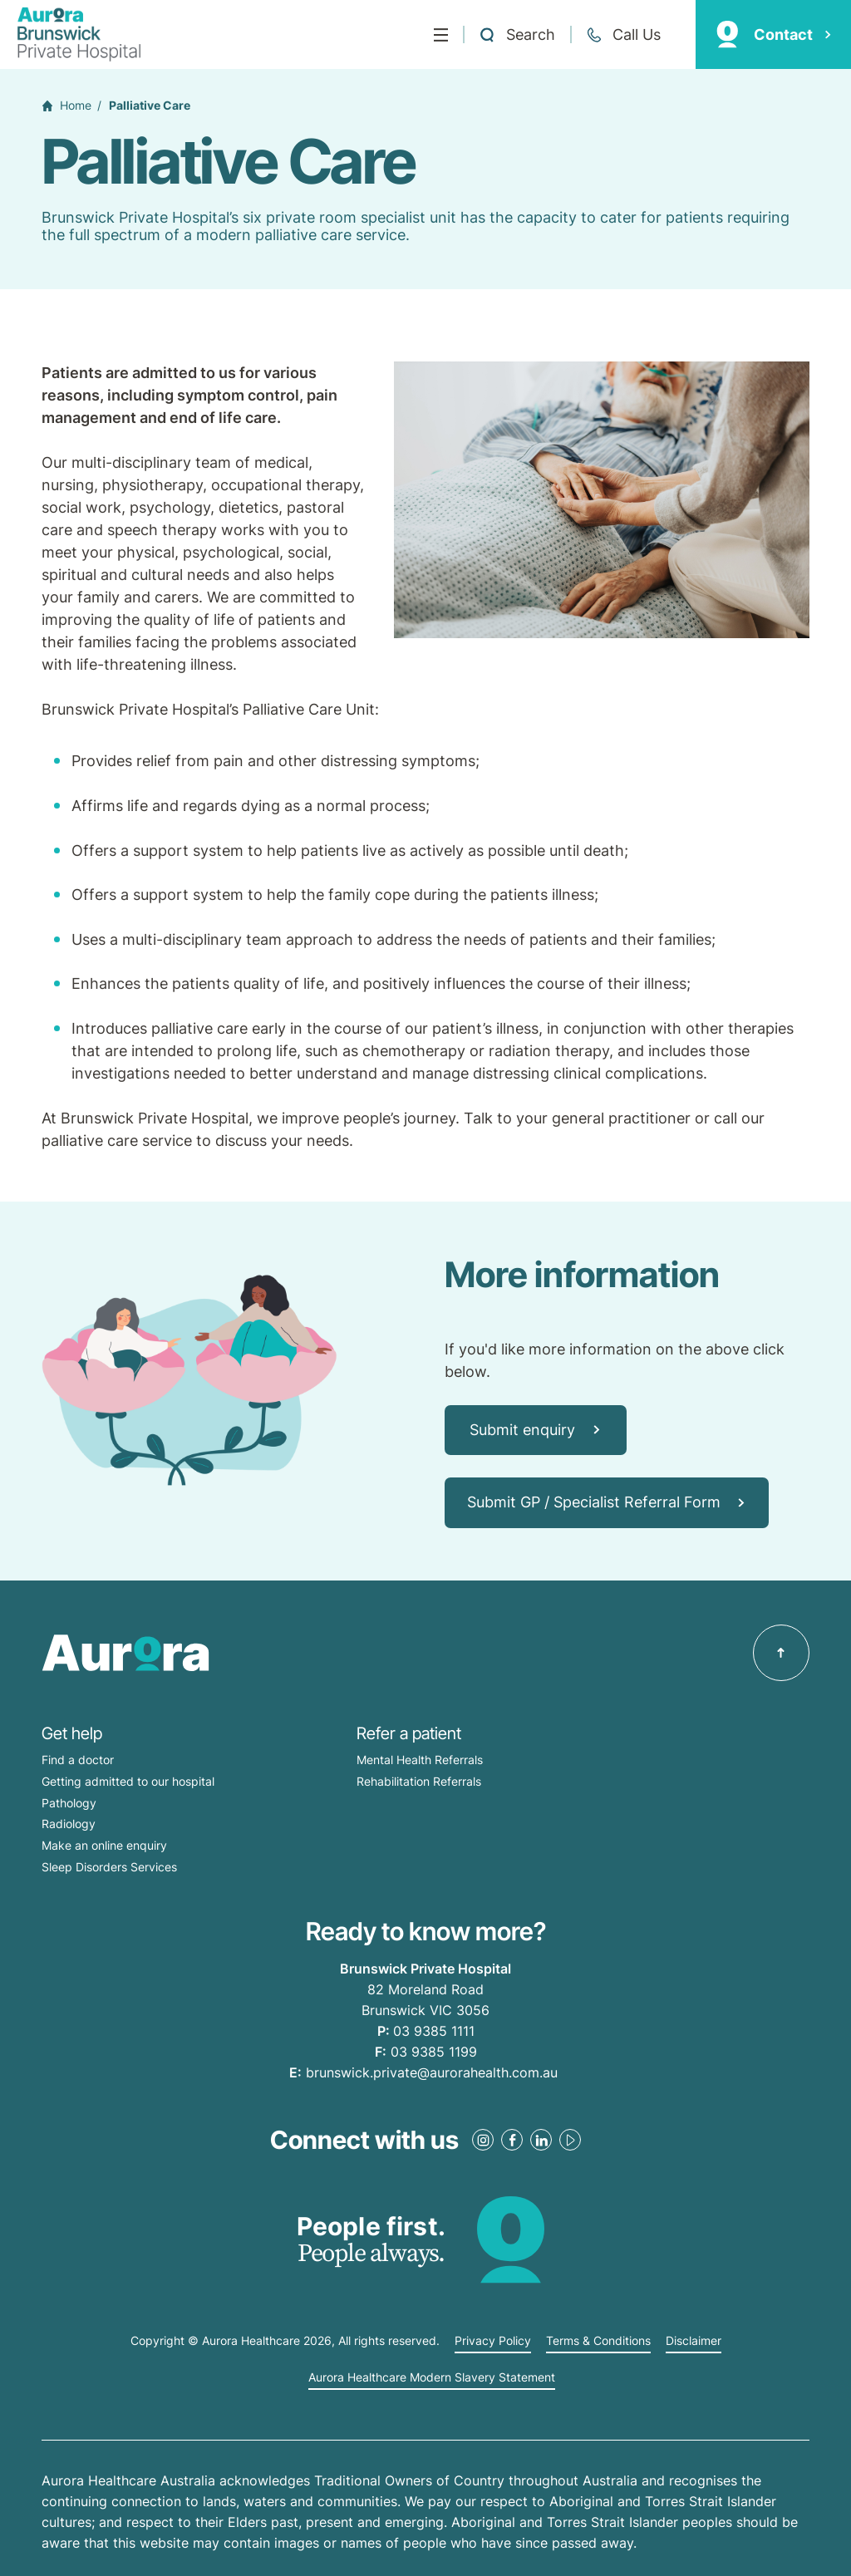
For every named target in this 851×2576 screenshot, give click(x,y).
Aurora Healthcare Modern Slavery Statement (431, 2377)
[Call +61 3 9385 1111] (623, 35)
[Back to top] (781, 1653)
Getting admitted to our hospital (128, 1781)
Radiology (69, 1823)
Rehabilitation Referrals (419, 1781)
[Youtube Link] (570, 2140)
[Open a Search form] (516, 35)
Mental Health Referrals (420, 1760)
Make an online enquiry (104, 1845)
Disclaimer (693, 2340)
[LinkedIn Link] (541, 2140)
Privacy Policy (493, 2340)
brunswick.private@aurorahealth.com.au (432, 2072)
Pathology (69, 1803)
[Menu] (441, 35)
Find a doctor (78, 1760)
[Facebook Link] (512, 2140)
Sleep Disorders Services (109, 1867)
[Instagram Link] (483, 2140)
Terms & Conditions (598, 2340)
